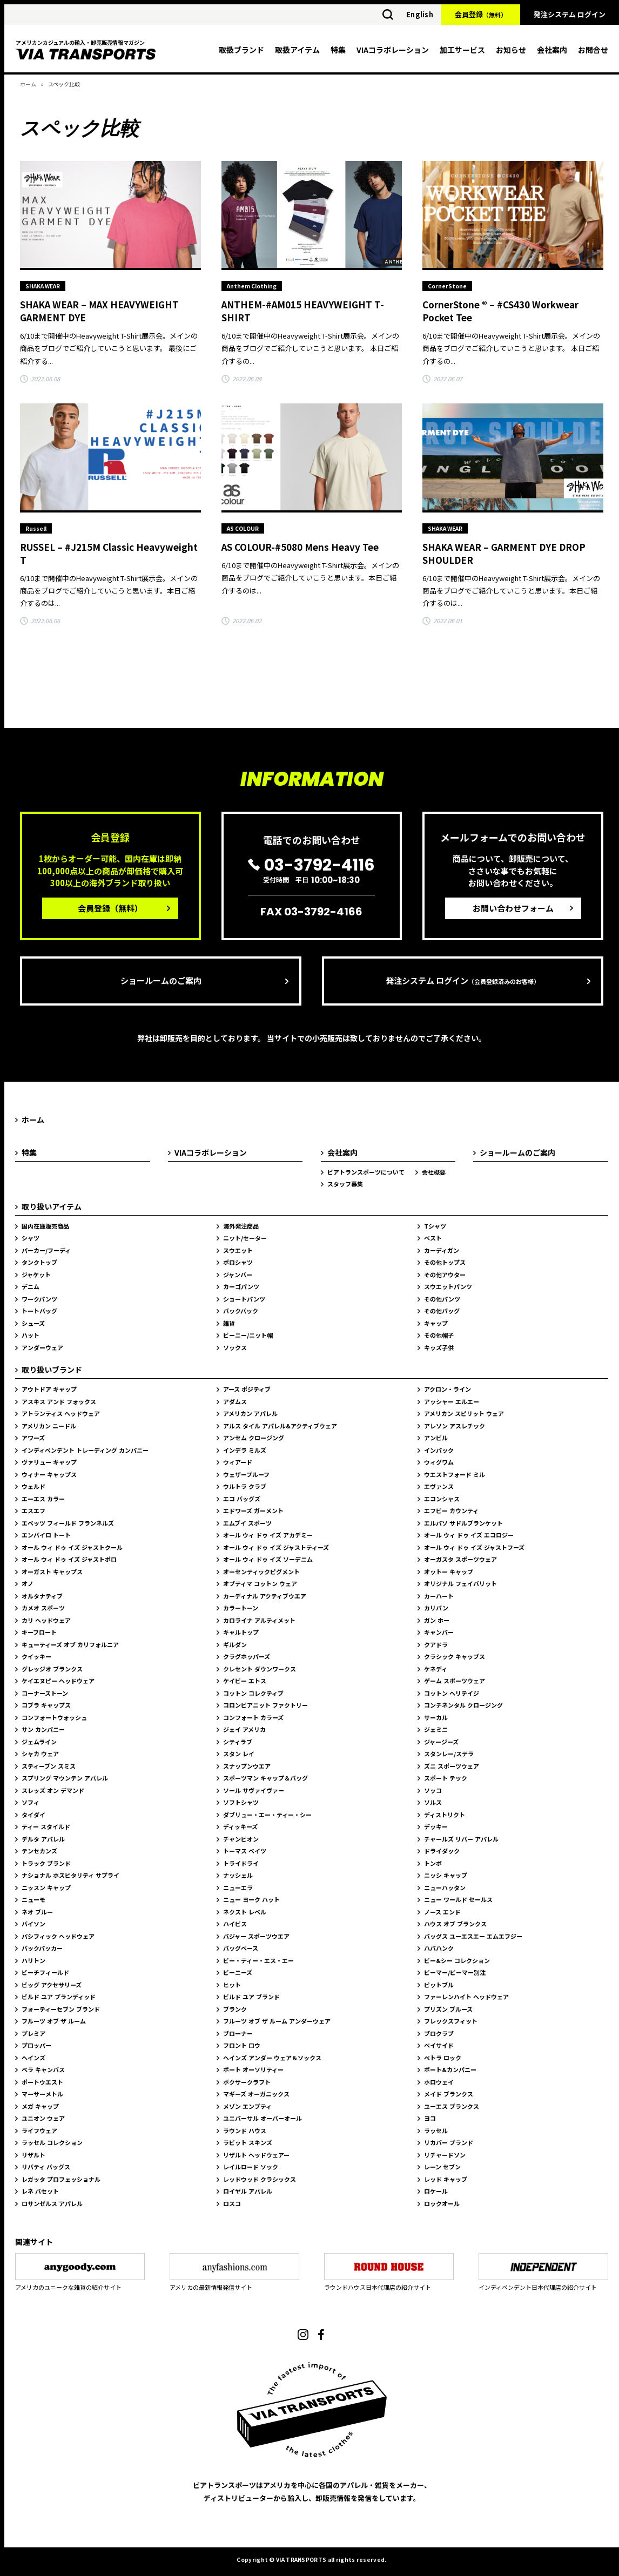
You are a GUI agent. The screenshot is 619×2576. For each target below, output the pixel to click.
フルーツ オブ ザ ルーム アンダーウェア (277, 2021)
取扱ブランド (241, 49)
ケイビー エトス (244, 1680)
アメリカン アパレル (250, 1413)
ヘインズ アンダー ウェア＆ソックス (272, 2057)
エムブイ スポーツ (247, 1523)
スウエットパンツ (448, 1286)
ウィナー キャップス (49, 1474)
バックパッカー (42, 1948)
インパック (439, 1450)
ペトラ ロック (442, 2057)
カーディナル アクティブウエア (264, 1596)
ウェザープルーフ (246, 1474)
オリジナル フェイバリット (460, 1583)
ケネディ (435, 1668)
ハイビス (235, 1923)
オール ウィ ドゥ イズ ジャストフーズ (474, 1547)
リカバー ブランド (448, 2142)
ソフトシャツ (241, 1802)
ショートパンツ (244, 1298)
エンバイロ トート (46, 1534)
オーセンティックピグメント (261, 1571)
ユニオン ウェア (43, 2118)
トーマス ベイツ (244, 1850)
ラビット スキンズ (247, 2142)
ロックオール (442, 2203)
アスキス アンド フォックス (59, 1401)
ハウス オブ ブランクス (455, 1923)
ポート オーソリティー (253, 2069)
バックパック (240, 1310)
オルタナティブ (42, 1596)
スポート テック (445, 1777)
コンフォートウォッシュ (54, 1717)
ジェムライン (39, 1741)
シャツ (30, 1237)
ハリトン (33, 1960)
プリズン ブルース (448, 2009)
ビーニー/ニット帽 (248, 1335)
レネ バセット (40, 2191)
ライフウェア (39, 2130)
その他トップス (445, 1262)
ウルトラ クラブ (244, 1486)
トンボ (433, 1863)
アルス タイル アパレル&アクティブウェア (280, 1425)
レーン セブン (442, 2166)
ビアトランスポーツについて (366, 1172)
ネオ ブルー (37, 1911)
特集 (338, 49)
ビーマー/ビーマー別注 (455, 1972)
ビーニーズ (237, 1972)
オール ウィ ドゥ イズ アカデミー (268, 1534)
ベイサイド (439, 2045)
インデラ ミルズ (244, 1450)
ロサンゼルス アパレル (52, 2203)
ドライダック (442, 1850)
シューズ (33, 1323)
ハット (30, 1335)
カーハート (439, 1596)
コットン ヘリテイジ (451, 1693)
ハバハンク (439, 1948)
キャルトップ (241, 1632)
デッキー (436, 1826)
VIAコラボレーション (392, 49)
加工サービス (462, 49)
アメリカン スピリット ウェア (464, 1413)
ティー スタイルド (46, 1826)
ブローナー (238, 2033)
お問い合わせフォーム (513, 908)
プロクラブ (439, 2033)
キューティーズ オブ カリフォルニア (70, 1644)
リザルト (33, 2154)
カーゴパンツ (241, 1286)
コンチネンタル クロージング (463, 1705)
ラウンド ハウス (244, 2130)
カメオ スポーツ (43, 1607)
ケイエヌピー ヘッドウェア (58, 1680)
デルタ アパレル (43, 1839)
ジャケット (36, 1274)
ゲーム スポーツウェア (454, 1680)
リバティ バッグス (46, 2166)
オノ (27, 1583)
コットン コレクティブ (253, 1693)
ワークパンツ (39, 1298)
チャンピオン (241, 1839)
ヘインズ (33, 2057)
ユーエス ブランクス (451, 2106)
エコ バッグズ (241, 1498)
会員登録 (481, 14)
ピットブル (439, 1984)
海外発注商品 (241, 1226)
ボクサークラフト (247, 2082)
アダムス (235, 1401)
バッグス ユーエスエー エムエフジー (473, 1936)
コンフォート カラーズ (253, 1717)
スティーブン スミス (49, 1766)
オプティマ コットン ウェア (260, 1583)
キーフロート (39, 1632)
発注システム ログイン (569, 14)
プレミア (33, 2033)
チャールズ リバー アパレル (461, 1839)
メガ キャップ (40, 2106)
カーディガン (441, 1250)
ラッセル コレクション (52, 2142)
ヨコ (430, 2118)
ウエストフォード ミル (454, 1474)
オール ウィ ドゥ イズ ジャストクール (72, 1547)
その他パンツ (442, 1298)
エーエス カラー (43, 1498)
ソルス (433, 1802)
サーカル (436, 1717)
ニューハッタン (445, 1887)
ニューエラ (238, 1887)
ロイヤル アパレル (247, 2191)
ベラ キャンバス (43, 2069)
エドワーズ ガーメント (253, 1510)
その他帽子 (439, 1335)
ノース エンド (442, 1911)
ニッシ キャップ (445, 1875)
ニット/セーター (245, 1237)
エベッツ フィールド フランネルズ (68, 1523)
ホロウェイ (439, 2082)
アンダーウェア (42, 1347)
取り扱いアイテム (52, 1206)
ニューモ (33, 1899)
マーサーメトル (42, 2093)
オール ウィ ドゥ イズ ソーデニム (268, 1559)
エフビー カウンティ (451, 1510)
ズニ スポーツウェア (451, 1766)
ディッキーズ (240, 1826)
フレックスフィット (450, 2021)
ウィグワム (439, 1462)
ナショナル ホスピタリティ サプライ (70, 1875)
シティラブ (237, 1741)
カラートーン (240, 1607)
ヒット (232, 1984)
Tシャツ (435, 1226)
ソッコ (433, 1790)
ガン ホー (436, 1620)
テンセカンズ (39, 1850)
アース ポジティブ (247, 1389)
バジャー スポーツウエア (256, 1936)
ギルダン (235, 1644)
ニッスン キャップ (46, 1887)
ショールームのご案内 (160, 980)
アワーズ (33, 1437)
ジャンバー (237, 1274)
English (419, 14)
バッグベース (240, 1948)
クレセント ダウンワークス (259, 1668)
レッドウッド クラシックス (259, 2179)
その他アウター (445, 1274)
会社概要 (434, 1172)
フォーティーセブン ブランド (61, 2009)
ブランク (235, 2009)
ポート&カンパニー (450, 2069)
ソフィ (30, 1802)
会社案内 (552, 49)
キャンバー (439, 1632)
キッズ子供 (439, 1347)
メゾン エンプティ (247, 2106)
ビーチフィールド (45, 1972)
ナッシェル (238, 1875)
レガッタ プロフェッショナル (61, 2179)
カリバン (436, 1607)
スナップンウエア (247, 1766)
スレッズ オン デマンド (53, 1790)
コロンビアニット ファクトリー (265, 1705)
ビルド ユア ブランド (251, 1996)
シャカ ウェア (40, 1753)
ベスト (433, 1237)
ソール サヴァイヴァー (253, 1790)
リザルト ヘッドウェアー (256, 2154)
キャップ (436, 1323)
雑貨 (229, 1323)
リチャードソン (445, 2154)
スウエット (238, 1250)
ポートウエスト (42, 2082)
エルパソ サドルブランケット (463, 1523)
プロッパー (36, 2045)
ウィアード (237, 1462)
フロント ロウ (241, 2045)
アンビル (436, 1437)
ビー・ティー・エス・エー (258, 1960)
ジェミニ (436, 1729)
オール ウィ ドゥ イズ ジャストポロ (69, 1559)
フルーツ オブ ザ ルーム (54, 2021)
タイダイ (33, 1814)
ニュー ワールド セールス (458, 1899)
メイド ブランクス (448, 2093)
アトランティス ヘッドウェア (61, 1413)
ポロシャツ (238, 1262)
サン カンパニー (43, 1729)
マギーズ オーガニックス (256, 2093)
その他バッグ (442, 1310)
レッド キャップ (445, 2179)
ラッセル (436, 2130)
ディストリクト (444, 1814)
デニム (30, 1286)
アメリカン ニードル (49, 1425)
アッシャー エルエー (451, 1401)
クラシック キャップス (454, 1656)
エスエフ (33, 1510)
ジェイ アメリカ (244, 1729)
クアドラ (436, 1644)
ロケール (436, 2191)
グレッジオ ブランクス (52, 1668)
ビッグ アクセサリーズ (52, 1984)
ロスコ (232, 2203)
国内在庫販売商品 (45, 1226)
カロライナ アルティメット (259, 1620)
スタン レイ (238, 1753)
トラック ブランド (46, 1863)
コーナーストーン (45, 1693)
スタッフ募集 (345, 1183)
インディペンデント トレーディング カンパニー (85, 1450)
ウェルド (33, 1486)
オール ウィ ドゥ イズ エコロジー (469, 1534)
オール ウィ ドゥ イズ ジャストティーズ (276, 1547)
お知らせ (511, 49)
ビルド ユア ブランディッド (59, 1996)
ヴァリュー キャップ (49, 1462)
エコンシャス (442, 1498)
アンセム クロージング (253, 1437)
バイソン (33, 1923)
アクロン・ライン (447, 1389)
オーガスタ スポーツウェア (460, 1559)
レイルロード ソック (250, 2166)
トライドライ (241, 1863)
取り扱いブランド (52, 1369)
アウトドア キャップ (49, 1389)
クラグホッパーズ (246, 1656)
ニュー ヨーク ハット (251, 1899)
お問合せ (593, 49)
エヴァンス (439, 1486)
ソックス (235, 1347)
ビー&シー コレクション (457, 1960)
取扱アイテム (297, 49)
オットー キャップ (448, 1571)
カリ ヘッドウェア (46, 1620)
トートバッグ (39, 1310)
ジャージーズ (441, 1741)
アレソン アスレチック (454, 1425)
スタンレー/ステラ (449, 1753)
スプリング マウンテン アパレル (65, 1777)
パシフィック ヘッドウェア (58, 1936)
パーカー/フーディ (46, 1250)
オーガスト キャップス (52, 1571)
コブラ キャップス (46, 1705)
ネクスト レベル (244, 1911)
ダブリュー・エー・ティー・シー (267, 1814)
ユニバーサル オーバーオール (262, 2118)
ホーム (28, 84)
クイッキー (36, 1656)
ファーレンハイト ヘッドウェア (466, 1996)
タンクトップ (39, 1262)
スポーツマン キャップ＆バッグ (265, 1777)
